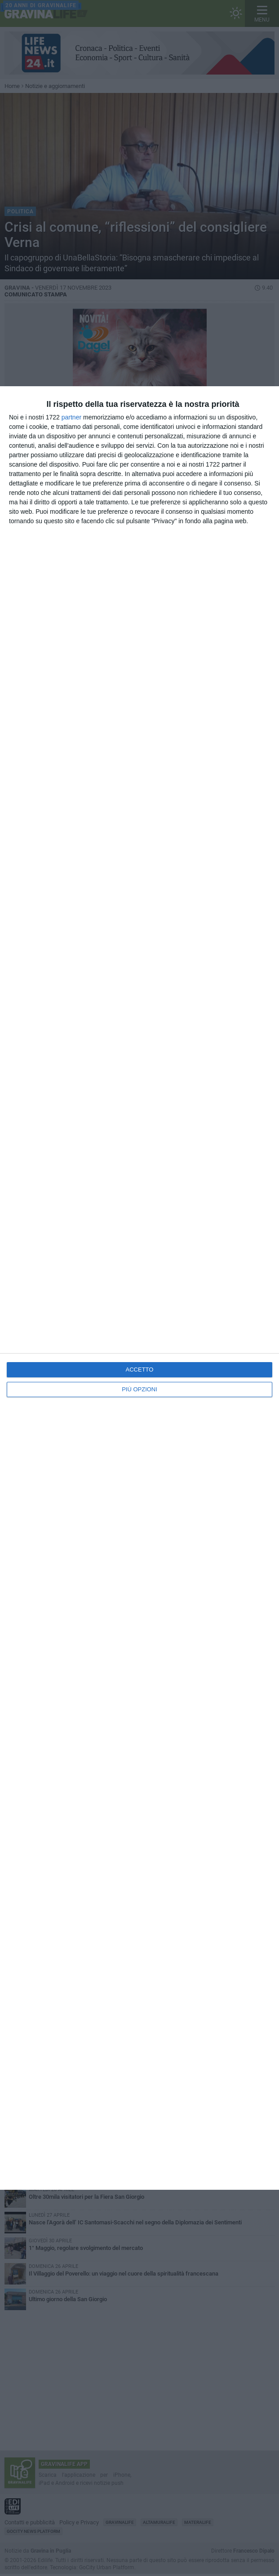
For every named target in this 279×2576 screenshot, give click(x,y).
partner (71, 417)
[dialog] (139, 1287)
